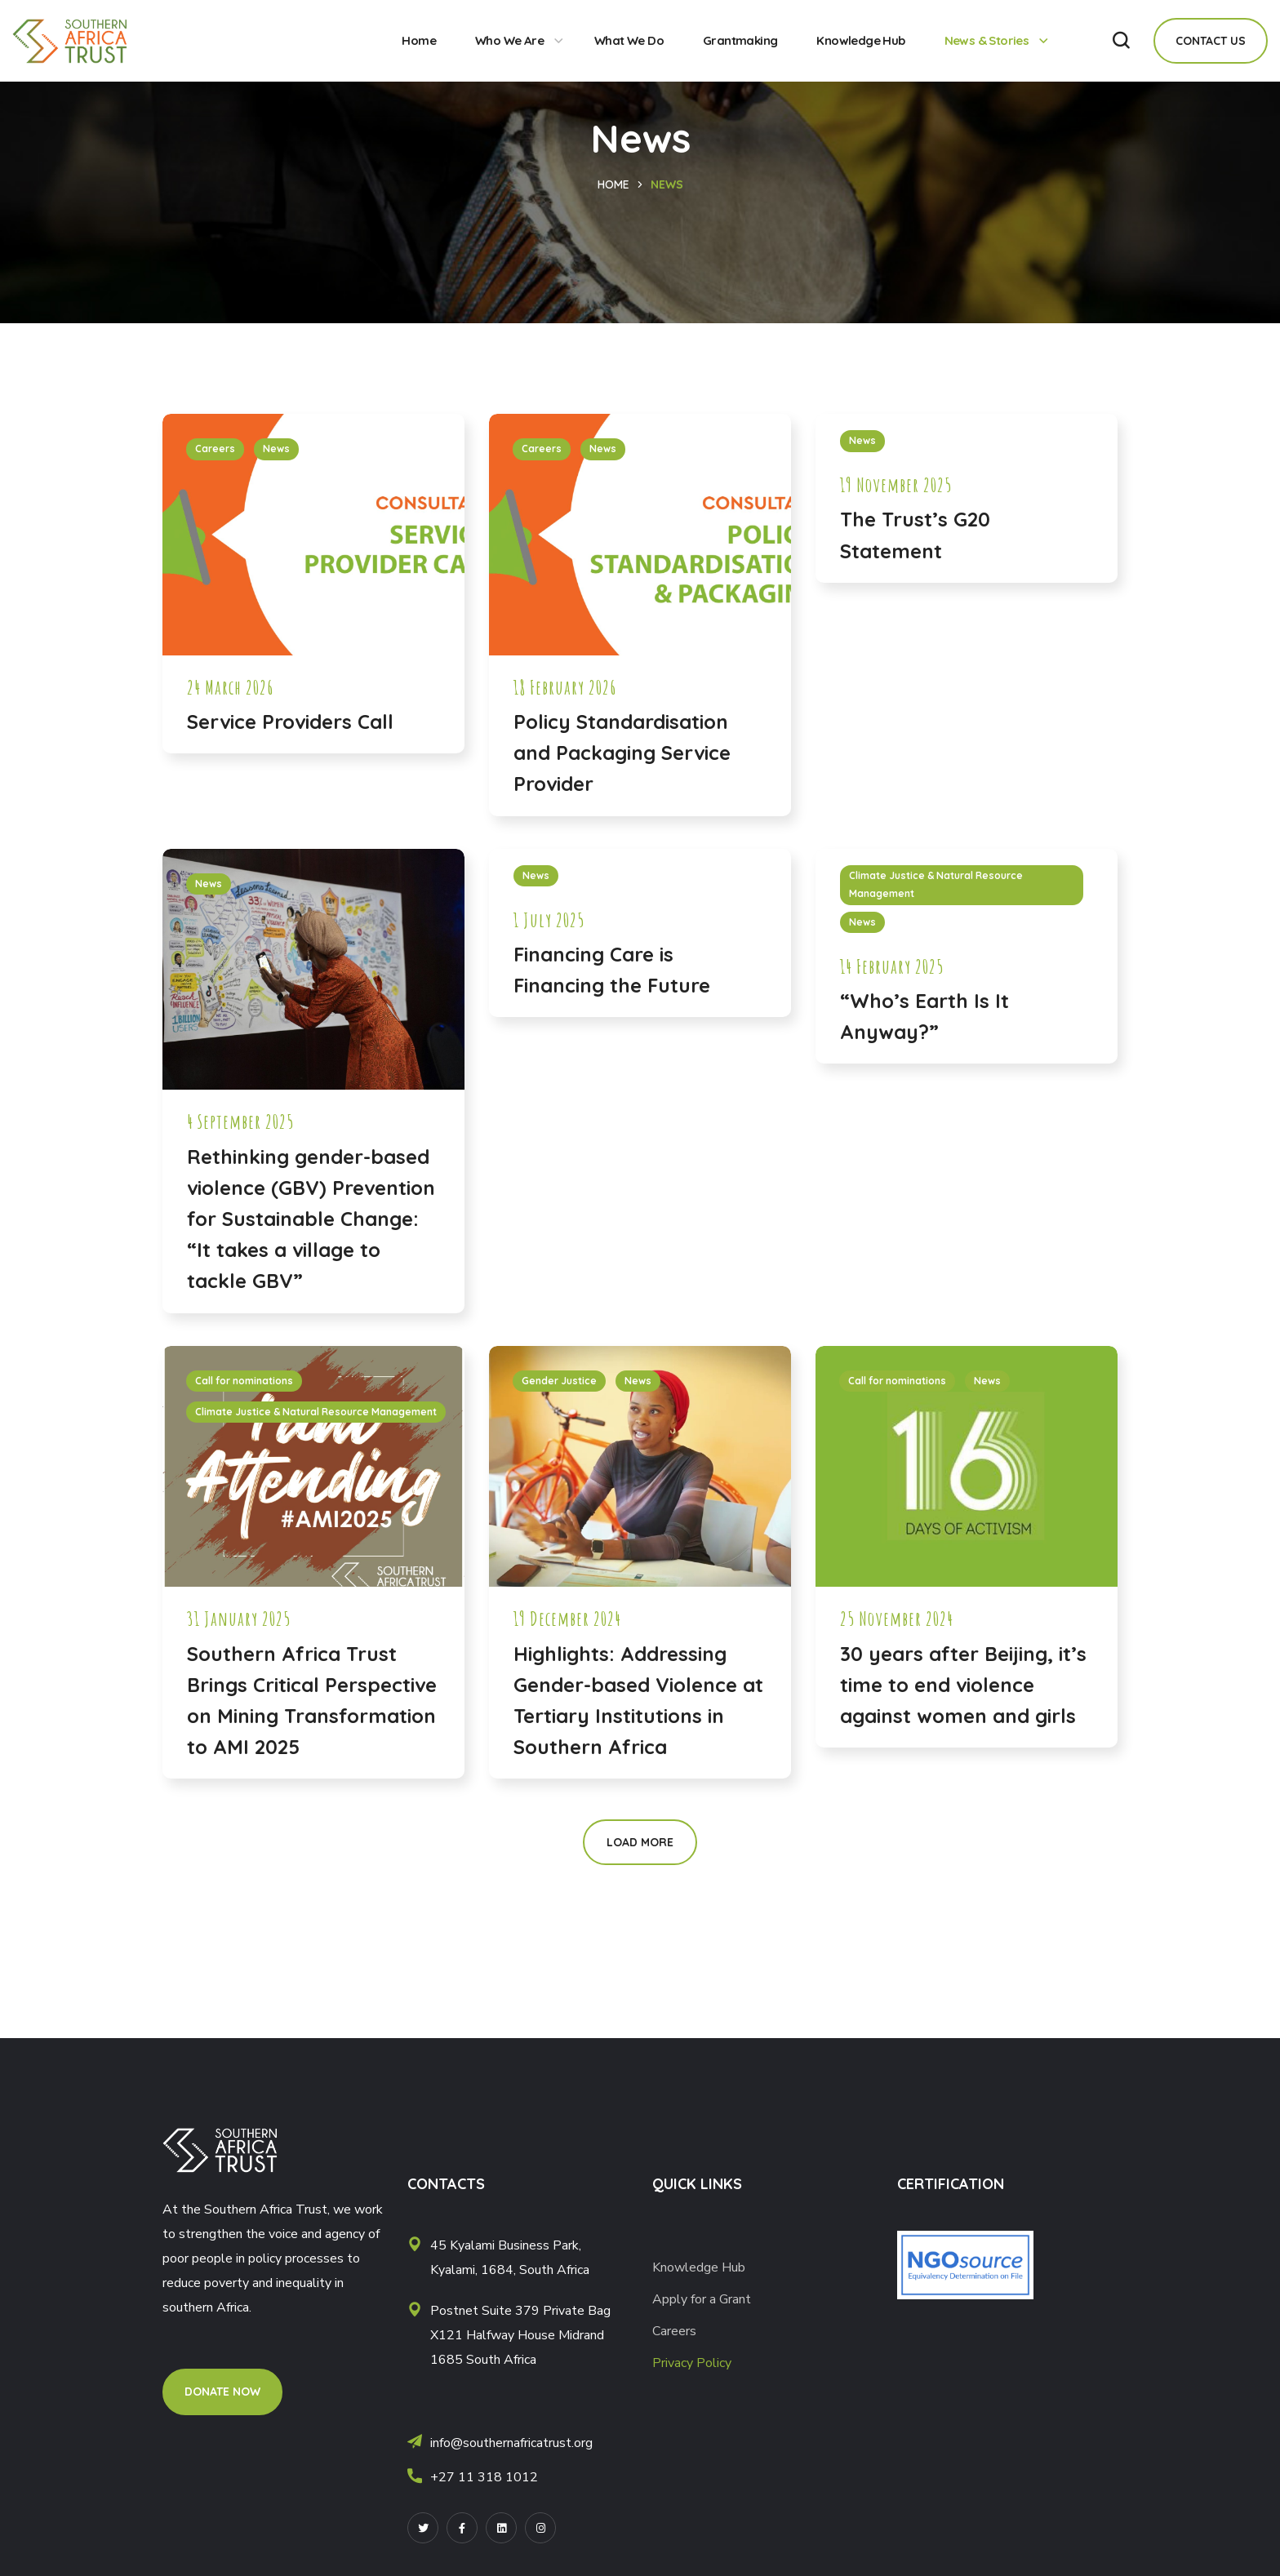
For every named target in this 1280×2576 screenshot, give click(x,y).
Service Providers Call (290, 721)
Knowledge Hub (698, 2267)
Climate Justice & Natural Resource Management (936, 884)
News (276, 448)
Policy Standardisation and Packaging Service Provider (622, 752)
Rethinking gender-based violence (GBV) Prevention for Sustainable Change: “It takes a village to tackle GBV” (311, 1219)
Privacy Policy (691, 2363)
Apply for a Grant (703, 2299)
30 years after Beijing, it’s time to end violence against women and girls (963, 1684)
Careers (215, 448)
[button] (1121, 41)
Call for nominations (244, 1381)
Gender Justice (559, 1381)
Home (613, 184)
